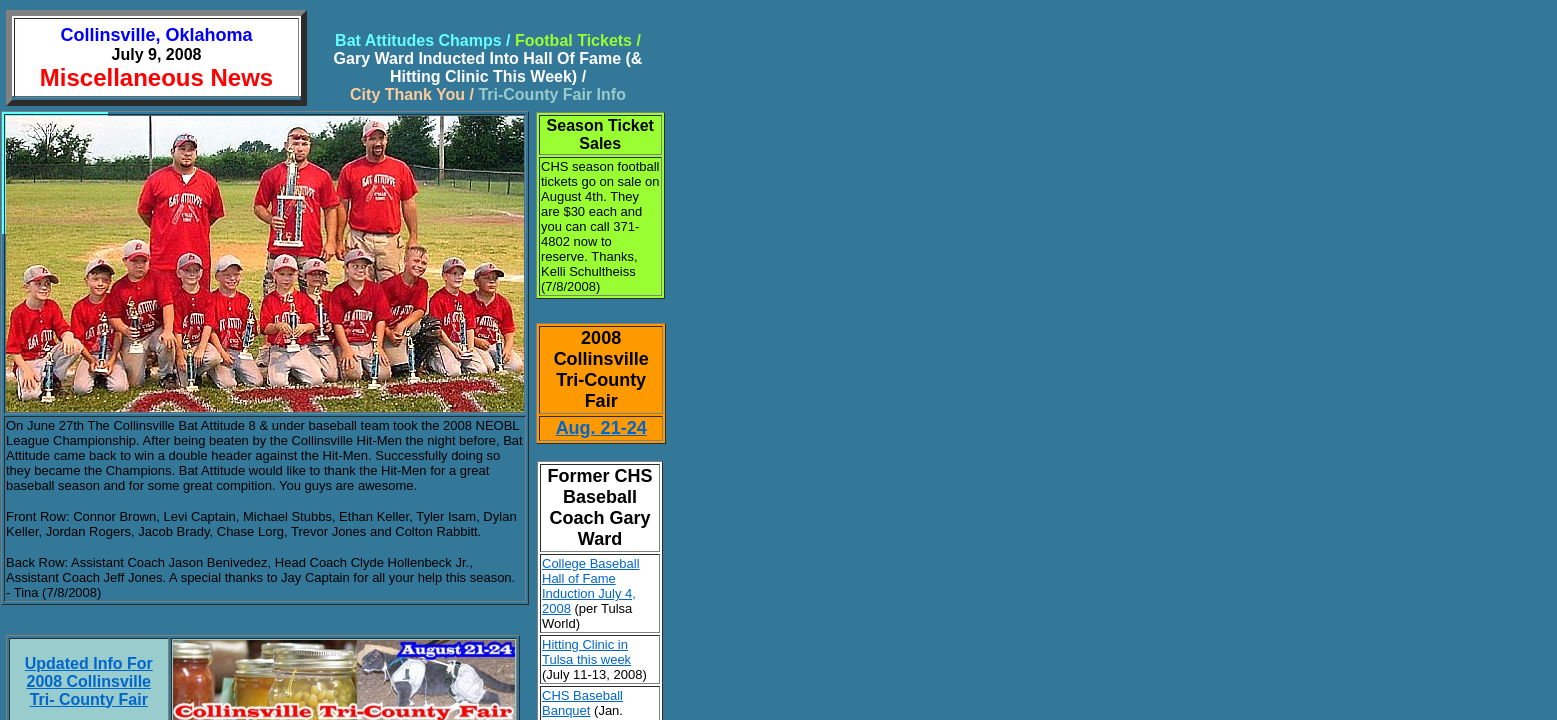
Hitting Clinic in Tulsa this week (586, 652)
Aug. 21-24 (601, 428)
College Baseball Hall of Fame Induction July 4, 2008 (591, 586)
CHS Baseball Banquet (582, 703)
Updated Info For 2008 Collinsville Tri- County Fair (89, 681)
